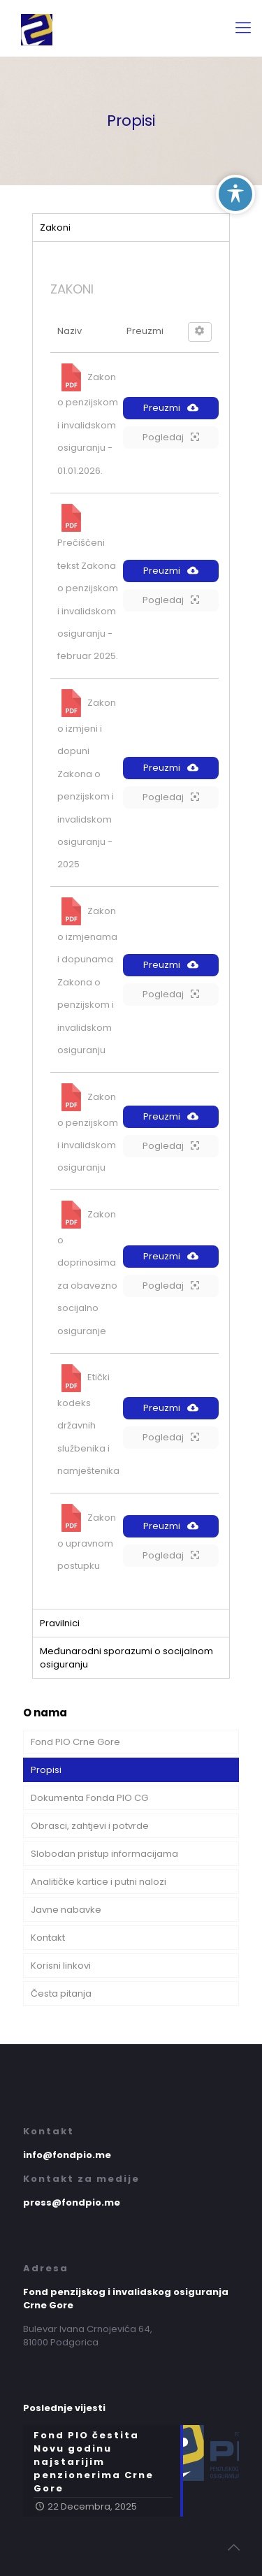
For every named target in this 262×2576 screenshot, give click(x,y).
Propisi (46, 1770)
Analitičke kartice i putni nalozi (98, 1881)
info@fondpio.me (67, 2155)
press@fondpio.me (71, 2202)
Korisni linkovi (61, 1965)
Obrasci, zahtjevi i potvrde (90, 1825)
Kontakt (48, 1937)
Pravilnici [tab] (60, 1623)
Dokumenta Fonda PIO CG (89, 1797)
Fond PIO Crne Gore (75, 1742)
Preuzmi (170, 407)
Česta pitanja (61, 1993)
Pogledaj (171, 437)
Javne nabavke (66, 1909)
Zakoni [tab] (55, 227)
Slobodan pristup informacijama (104, 1853)
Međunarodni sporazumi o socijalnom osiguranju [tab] (126, 1657)
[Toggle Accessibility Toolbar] (235, 194)
